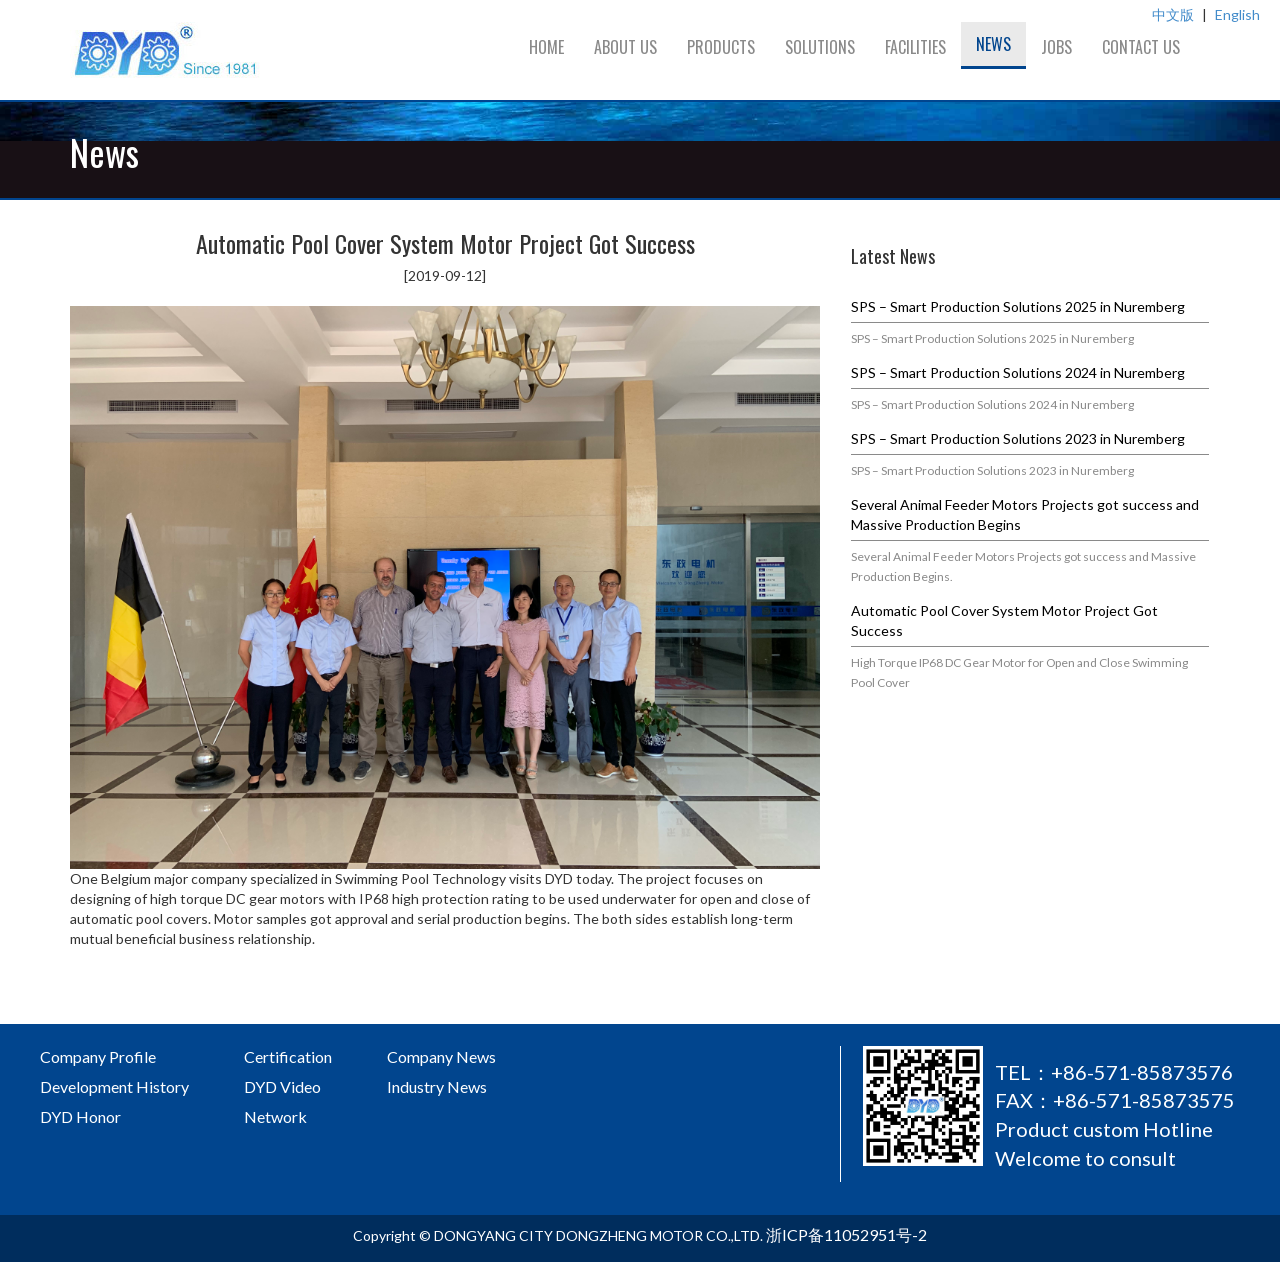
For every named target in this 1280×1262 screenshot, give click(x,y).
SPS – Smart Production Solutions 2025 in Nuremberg (1018, 306)
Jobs (1056, 47)
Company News (441, 1056)
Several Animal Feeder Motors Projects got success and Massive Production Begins (1025, 514)
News (993, 44)
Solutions (820, 47)
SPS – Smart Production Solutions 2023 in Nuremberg (1018, 438)
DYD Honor (80, 1116)
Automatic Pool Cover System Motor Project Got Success (1004, 620)
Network (275, 1116)
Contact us (1141, 47)
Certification (288, 1056)
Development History (114, 1086)
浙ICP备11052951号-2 (846, 1234)
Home (546, 47)
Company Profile (98, 1056)
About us (625, 47)
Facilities (915, 47)
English (1237, 14)
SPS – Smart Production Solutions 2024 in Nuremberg (1018, 372)
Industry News (437, 1086)
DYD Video (282, 1086)
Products (721, 47)
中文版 (1173, 14)
